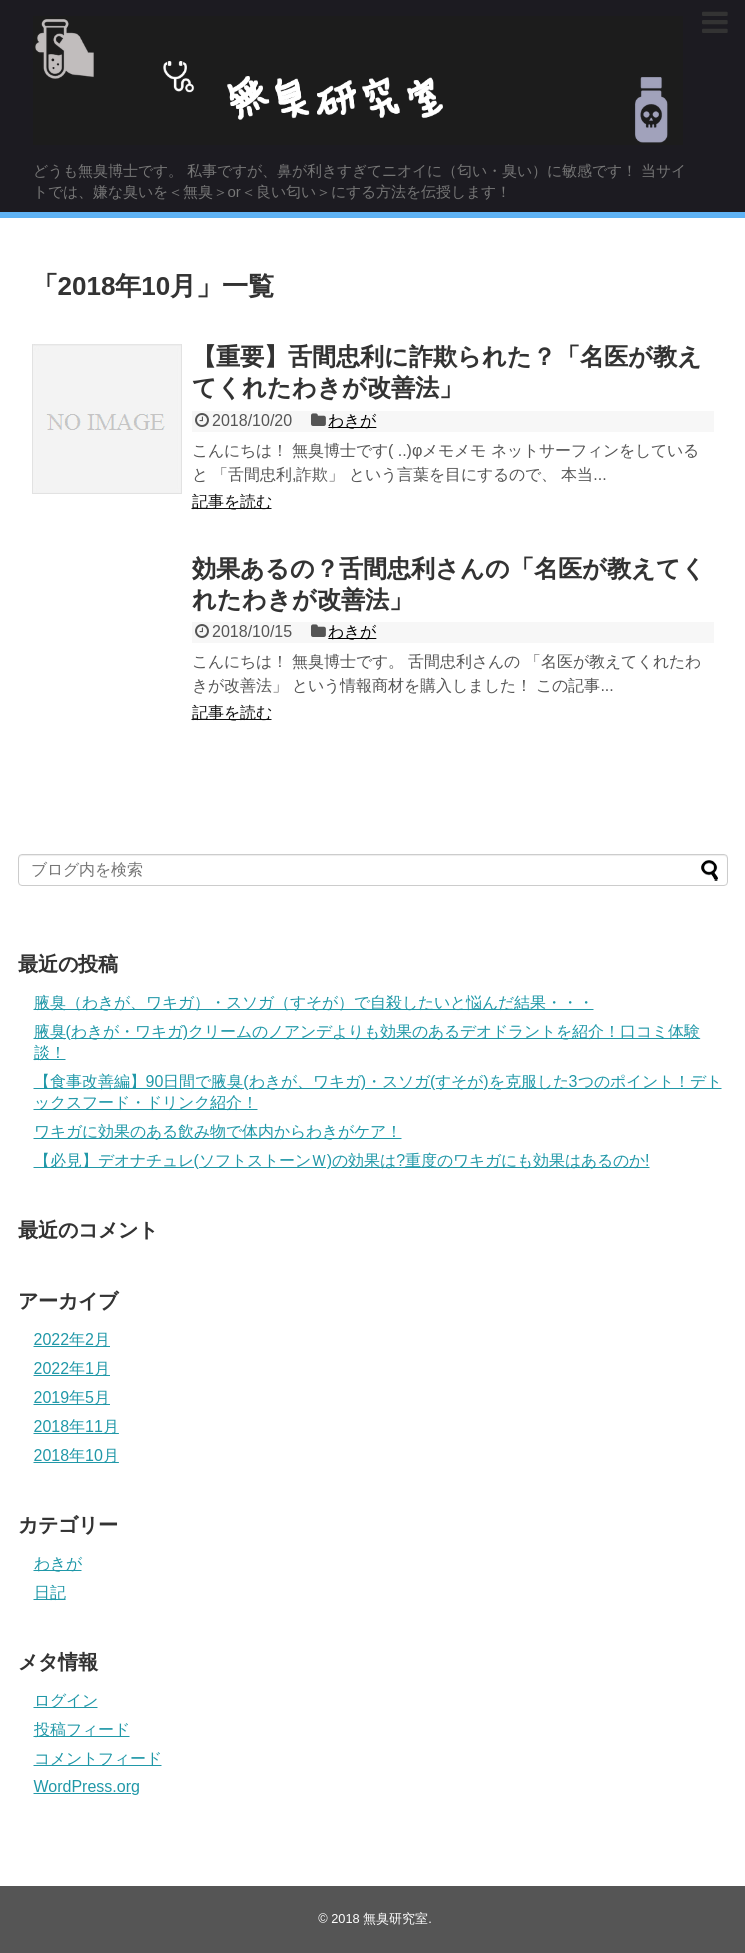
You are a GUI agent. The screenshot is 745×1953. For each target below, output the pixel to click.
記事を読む (232, 501)
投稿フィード (82, 1729)
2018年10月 (76, 1455)
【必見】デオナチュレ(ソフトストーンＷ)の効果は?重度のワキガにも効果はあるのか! (342, 1160)
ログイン (66, 1700)
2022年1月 (72, 1368)
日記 (50, 1592)
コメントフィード (98, 1758)
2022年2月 (72, 1339)
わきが (352, 420)
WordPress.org (87, 1786)
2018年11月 (76, 1426)
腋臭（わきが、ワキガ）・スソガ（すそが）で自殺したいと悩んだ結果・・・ (314, 1002)
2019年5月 (72, 1397)
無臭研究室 (395, 1918)
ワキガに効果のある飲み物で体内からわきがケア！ (218, 1131)
